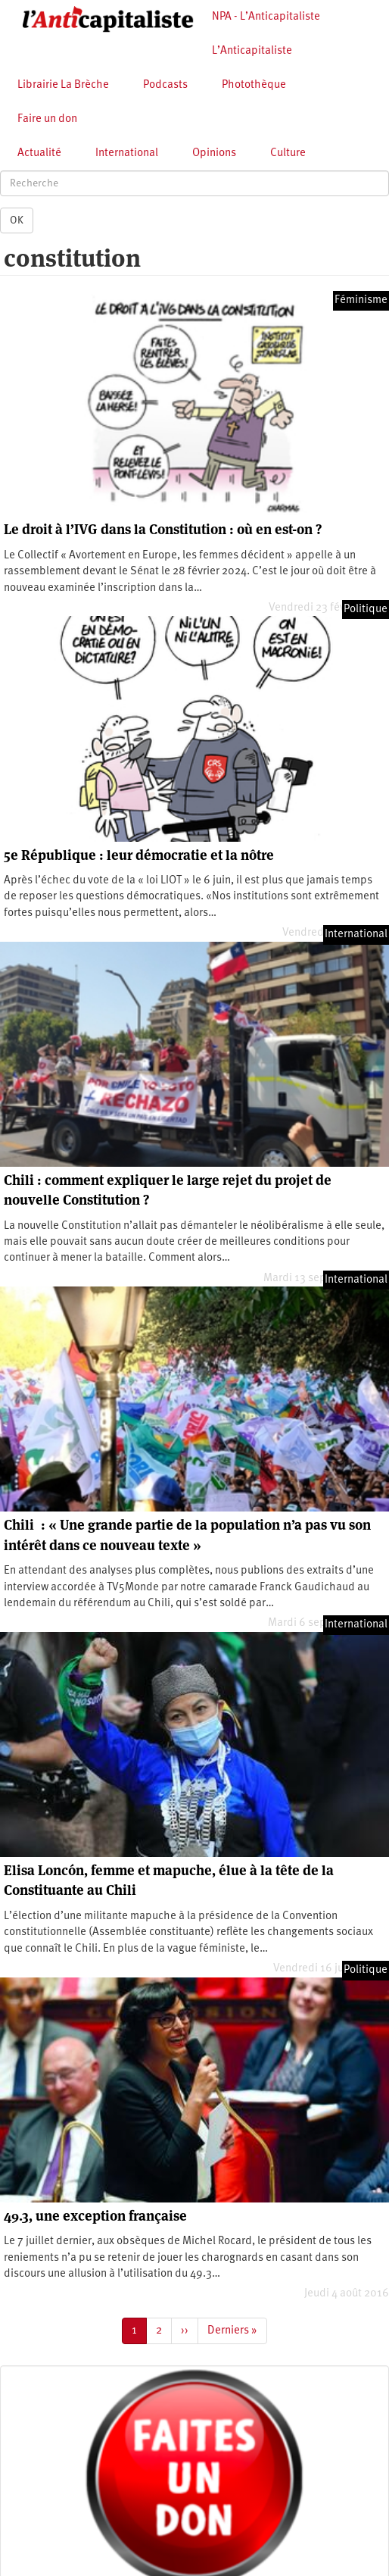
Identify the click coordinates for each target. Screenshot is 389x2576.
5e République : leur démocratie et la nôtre (139, 855)
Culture (288, 153)
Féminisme (361, 300)
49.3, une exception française (95, 2215)
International (126, 153)
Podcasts (165, 85)
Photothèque (254, 85)
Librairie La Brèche (63, 85)
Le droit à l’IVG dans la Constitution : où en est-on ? (163, 529)
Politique (365, 609)
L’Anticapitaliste (252, 51)
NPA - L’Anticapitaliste (266, 17)
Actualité (39, 153)
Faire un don (47, 119)
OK (16, 220)
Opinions (214, 153)
